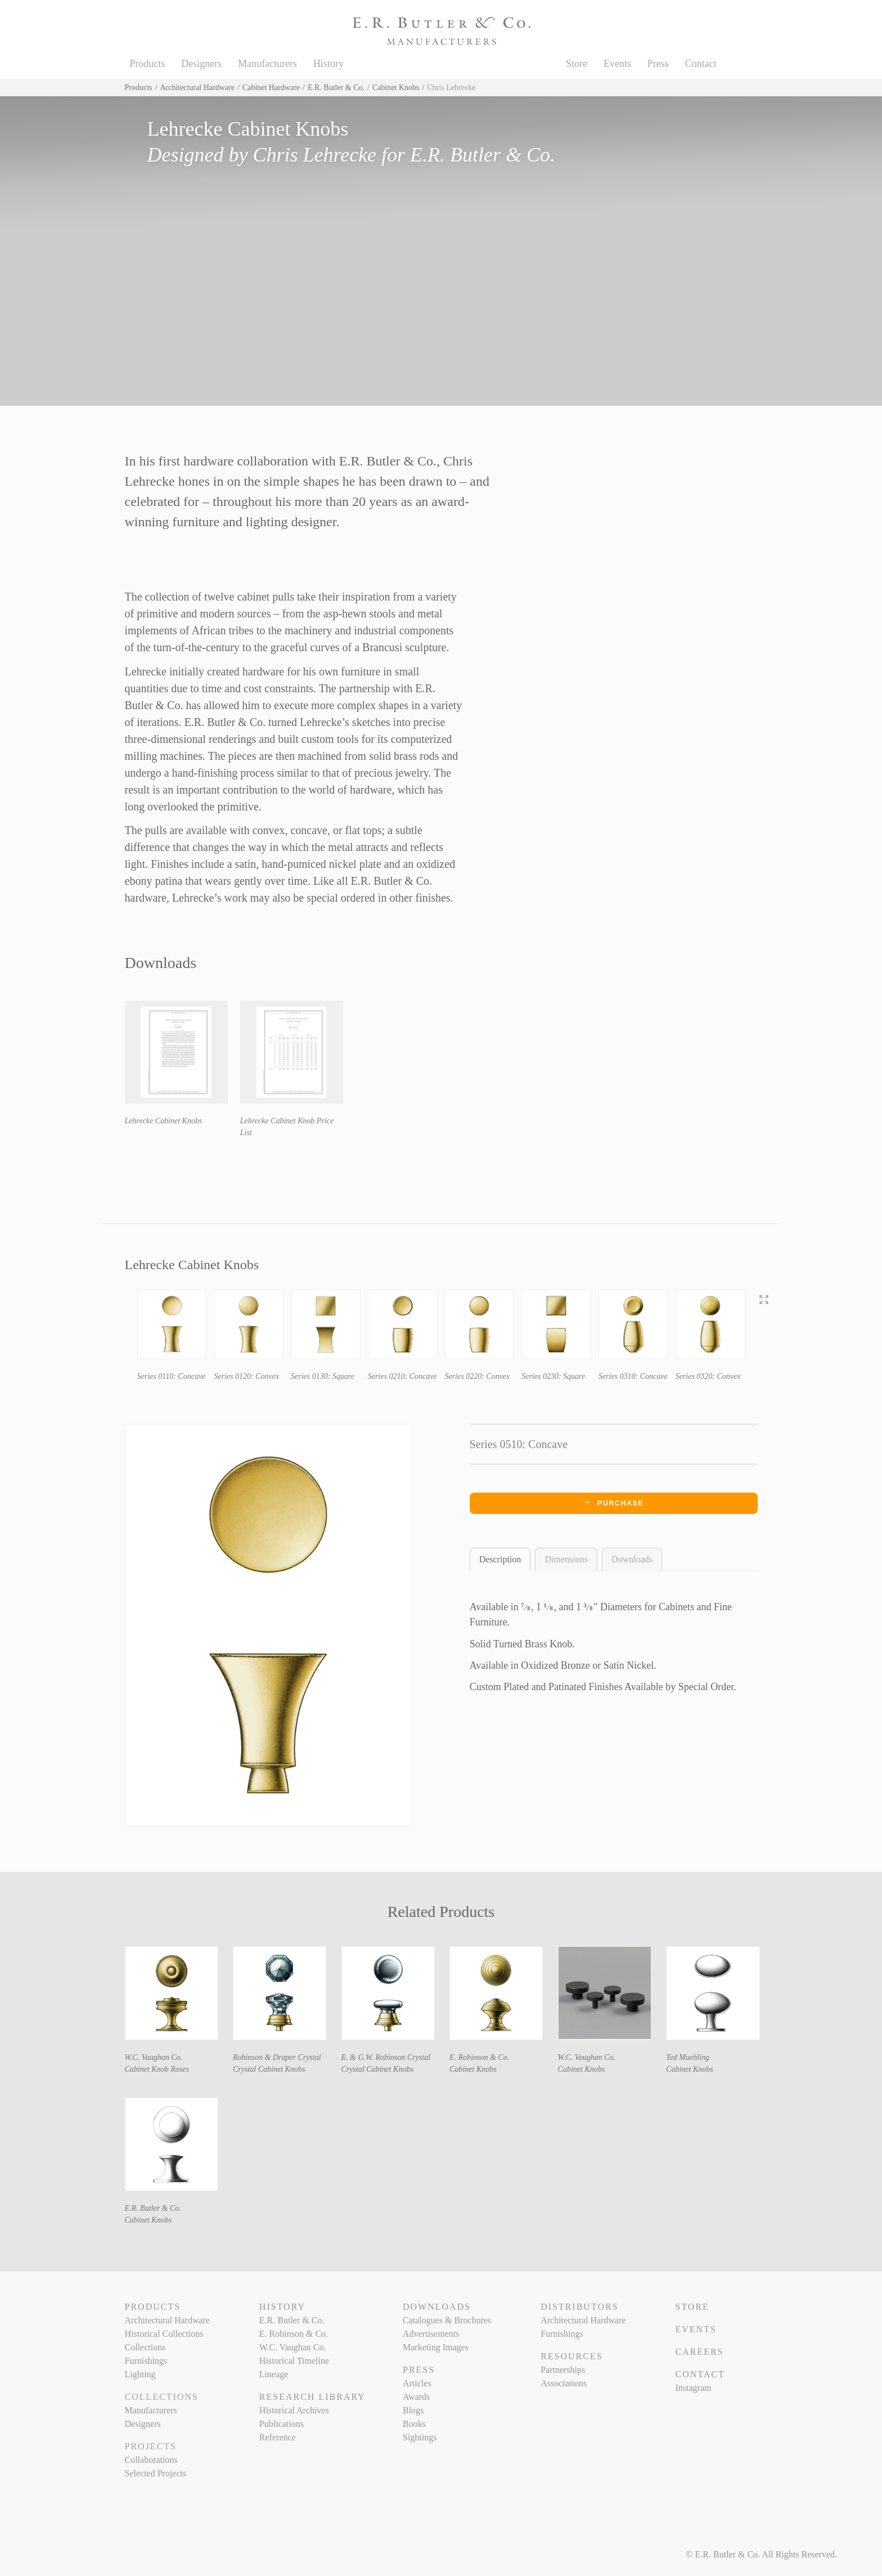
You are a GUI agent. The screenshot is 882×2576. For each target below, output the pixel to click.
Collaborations (151, 2460)
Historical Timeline (294, 2361)
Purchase (613, 1502)
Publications (281, 2424)
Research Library (312, 2397)
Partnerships (563, 2370)
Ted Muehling (687, 2057)
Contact (701, 63)
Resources (571, 2356)
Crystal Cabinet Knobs (269, 2069)
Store (576, 63)
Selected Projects (156, 2473)
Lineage (274, 2374)
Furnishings (146, 2361)
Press (658, 63)
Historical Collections (164, 2333)
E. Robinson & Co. (479, 2057)
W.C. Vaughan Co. (154, 2057)
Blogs (413, 2410)
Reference (277, 2437)
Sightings (419, 2437)
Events (617, 63)
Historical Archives (294, 2410)
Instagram (693, 2388)
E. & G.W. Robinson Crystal (386, 2057)
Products (147, 63)
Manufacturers (267, 63)
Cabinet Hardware (271, 87)
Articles (417, 2383)
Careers (699, 2352)
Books (414, 2424)
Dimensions (565, 1559)
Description (500, 1559)
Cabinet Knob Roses (157, 2069)
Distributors (579, 2306)
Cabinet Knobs (396, 87)
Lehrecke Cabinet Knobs (163, 1121)
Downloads (631, 1559)
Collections (145, 2347)
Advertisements (431, 2333)
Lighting (140, 2374)
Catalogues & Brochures (447, 2320)
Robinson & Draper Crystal (277, 2057)
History (328, 63)
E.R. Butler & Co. (336, 87)
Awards (416, 2397)
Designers (201, 63)
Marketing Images (436, 2347)
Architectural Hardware (197, 87)
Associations (564, 2383)
